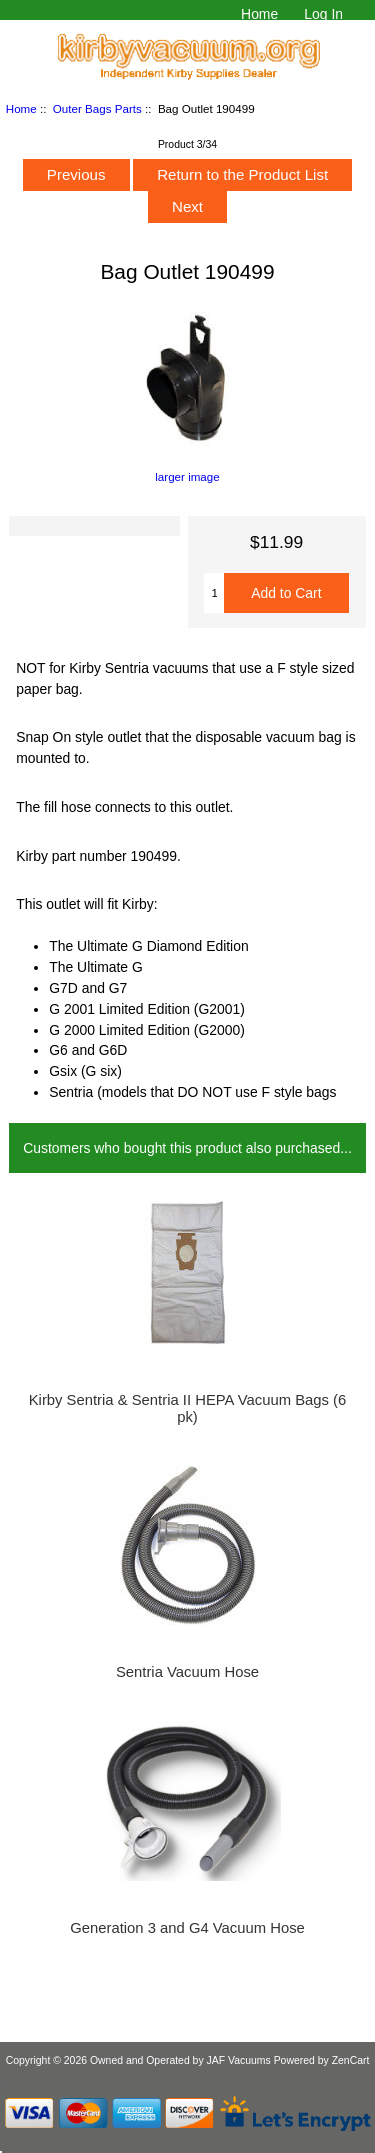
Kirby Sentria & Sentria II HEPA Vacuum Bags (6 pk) (188, 1408)
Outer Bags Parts (97, 108)
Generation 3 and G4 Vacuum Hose (187, 1928)
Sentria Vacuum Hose (187, 1672)
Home (259, 14)
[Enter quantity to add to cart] (214, 593)
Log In (323, 14)
